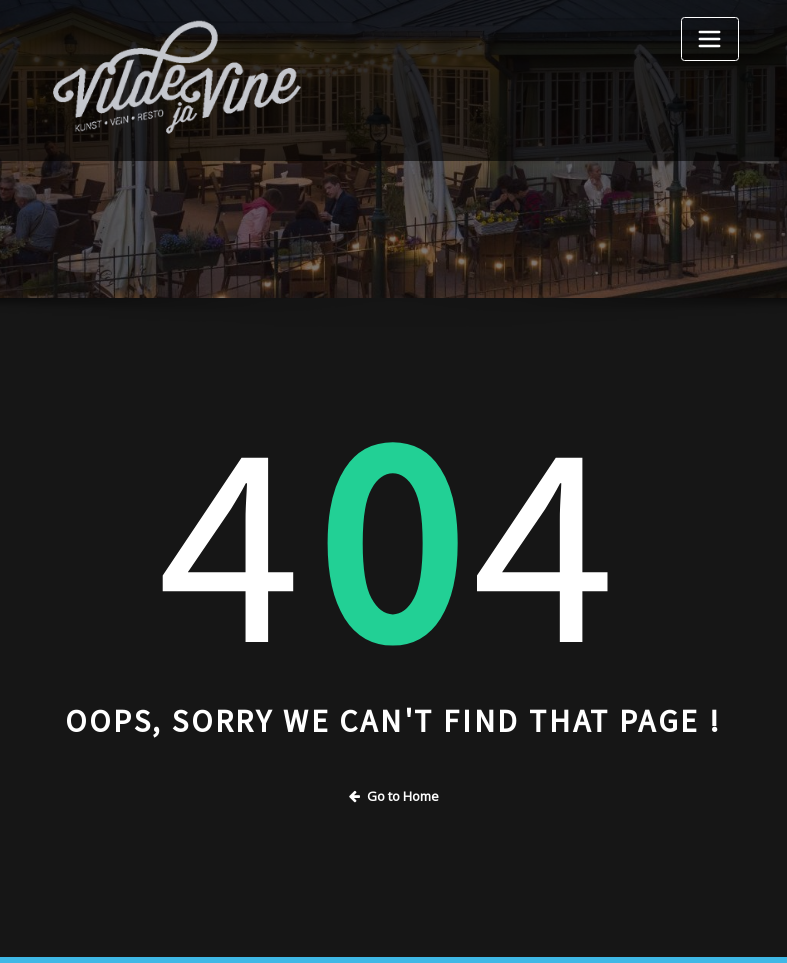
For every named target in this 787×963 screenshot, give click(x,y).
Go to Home (394, 796)
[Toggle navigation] (710, 39)
